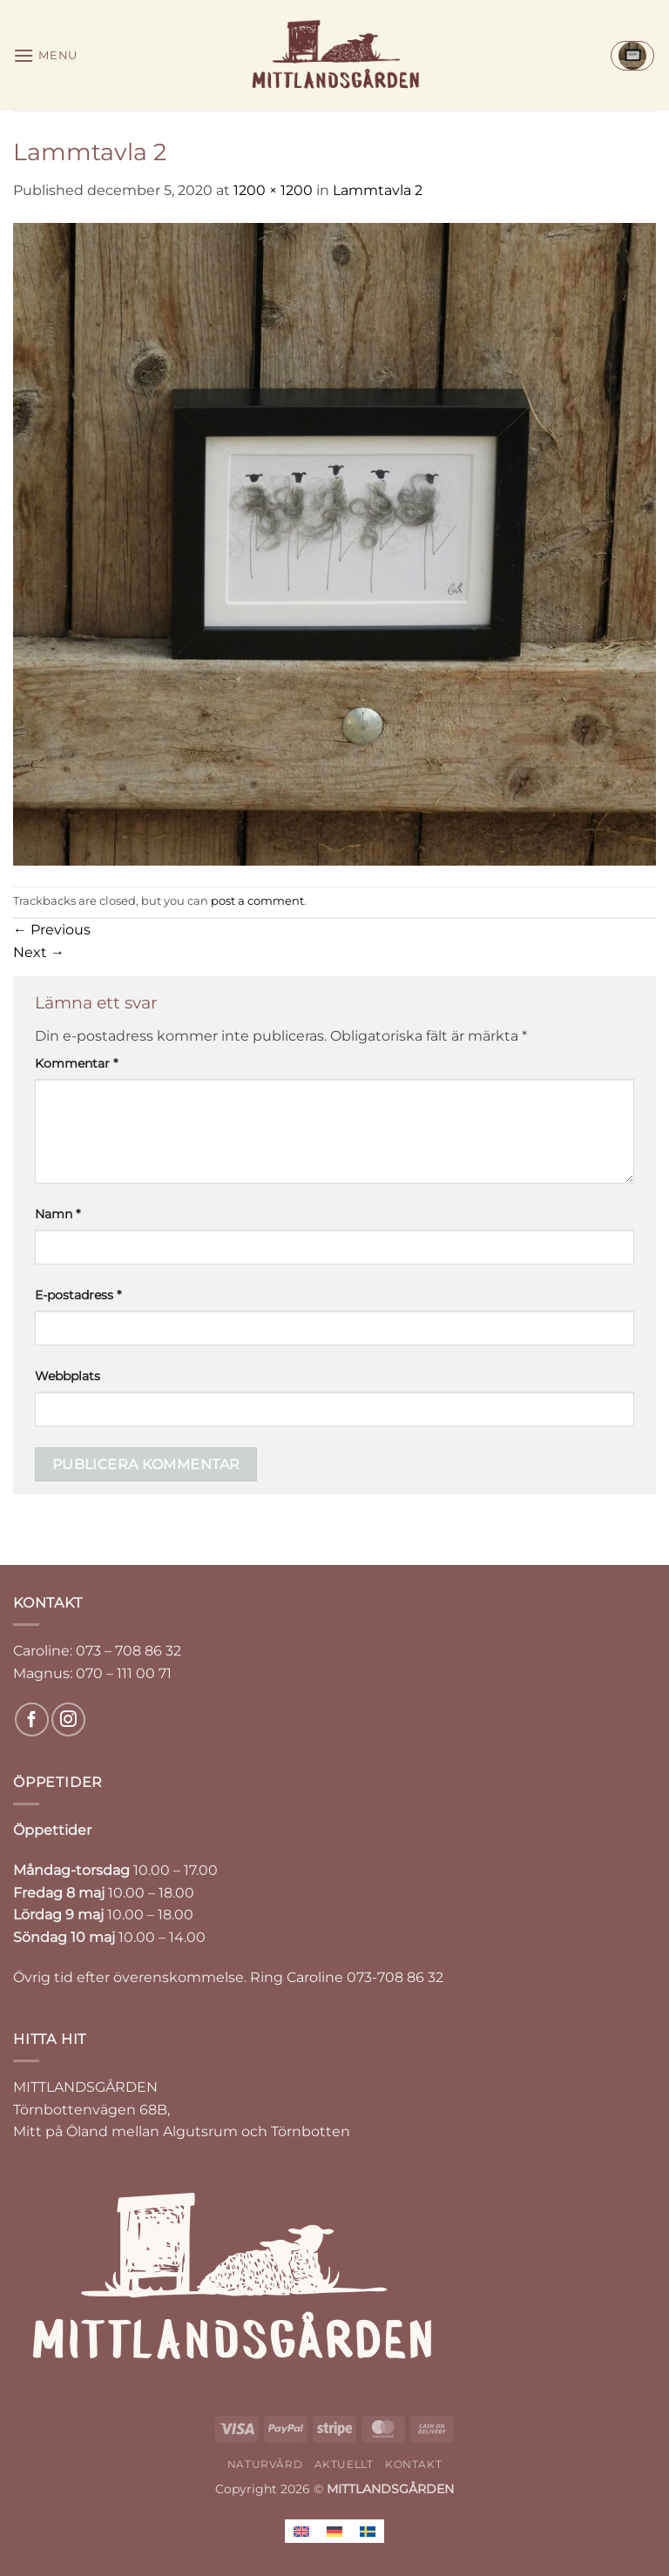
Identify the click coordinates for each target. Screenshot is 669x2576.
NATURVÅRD (265, 2464)
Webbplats (67, 1376)
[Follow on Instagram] (68, 1719)
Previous (52, 929)
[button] (45, 55)
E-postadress (78, 1295)
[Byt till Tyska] (334, 2531)
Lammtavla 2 (377, 190)
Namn (57, 1214)
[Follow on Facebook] (32, 1719)
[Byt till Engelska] (301, 2531)
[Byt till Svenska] (367, 2531)
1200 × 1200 (273, 190)
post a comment (257, 900)
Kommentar (76, 1063)
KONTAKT (413, 2464)
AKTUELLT (344, 2464)
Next (38, 952)
